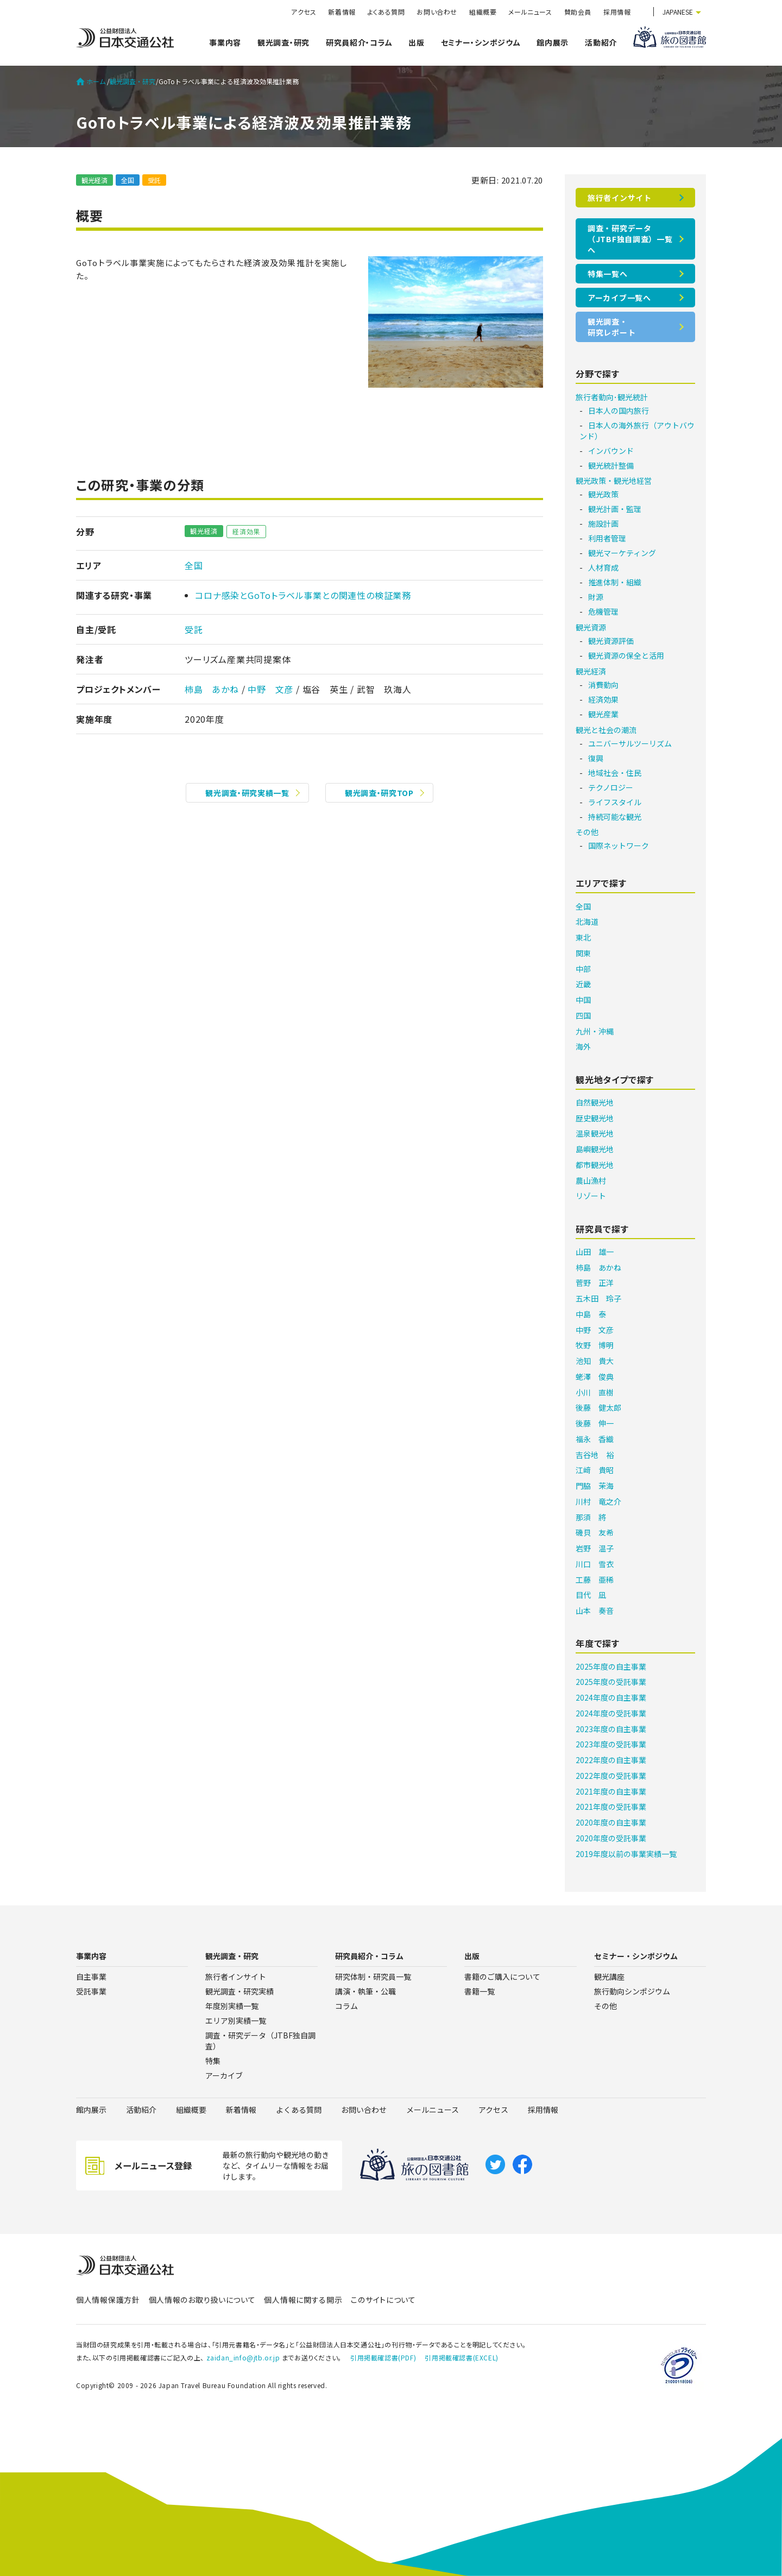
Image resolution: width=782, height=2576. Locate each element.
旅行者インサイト (620, 197)
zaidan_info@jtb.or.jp (243, 2357)
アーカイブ (224, 2075)
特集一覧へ (608, 273)
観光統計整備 (611, 465)
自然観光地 (595, 1102)
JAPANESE (678, 11)
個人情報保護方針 (108, 2299)
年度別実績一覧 (231, 2005)
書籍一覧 (479, 1991)
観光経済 (94, 180)
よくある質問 (386, 11)
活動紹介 (601, 42)
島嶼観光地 (595, 1149)
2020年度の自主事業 (611, 1822)
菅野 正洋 (595, 1282)
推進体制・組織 (614, 582)
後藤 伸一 (595, 1423)
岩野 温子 (595, 1548)
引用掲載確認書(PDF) (383, 2357)
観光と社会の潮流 (606, 729)
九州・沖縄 (595, 1031)
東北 (583, 937)
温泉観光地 (595, 1133)
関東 (583, 953)
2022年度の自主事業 (611, 1759)
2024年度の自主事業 (611, 1697)
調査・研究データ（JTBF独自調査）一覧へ (630, 239)
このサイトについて (383, 2299)
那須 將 (591, 1517)
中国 (583, 999)
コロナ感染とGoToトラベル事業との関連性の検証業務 (303, 595)
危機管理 (603, 611)
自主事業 (91, 1976)
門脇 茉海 (595, 1485)
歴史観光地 (595, 1118)
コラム (346, 2005)
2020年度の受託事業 (611, 1838)
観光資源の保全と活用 (626, 655)
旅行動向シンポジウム (632, 1991)
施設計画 (603, 523)
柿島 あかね (212, 689)
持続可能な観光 (614, 816)
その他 (587, 831)
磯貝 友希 (595, 1532)
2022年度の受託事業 (611, 1775)
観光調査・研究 (283, 42)
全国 (127, 180)
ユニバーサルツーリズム (630, 743)
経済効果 (246, 531)
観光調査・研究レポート (611, 327)
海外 (583, 1046)
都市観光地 (595, 1164)
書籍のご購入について (502, 1976)
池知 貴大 (595, 1360)
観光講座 (609, 1976)
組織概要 (482, 11)
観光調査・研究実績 (239, 1991)
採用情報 (616, 11)
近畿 (583, 983)
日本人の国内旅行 (618, 410)
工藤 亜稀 (595, 1579)
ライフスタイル (614, 802)
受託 (154, 180)
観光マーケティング (622, 552)
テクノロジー (610, 787)
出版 (416, 42)
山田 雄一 (595, 1251)
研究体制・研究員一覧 (373, 1976)
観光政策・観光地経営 (614, 480)
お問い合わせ (437, 11)
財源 (595, 596)
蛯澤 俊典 (595, 1376)
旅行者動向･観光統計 (612, 397)
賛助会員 (577, 11)
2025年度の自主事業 (611, 1666)
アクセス (303, 11)
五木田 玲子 (598, 1298)
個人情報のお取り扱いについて (202, 2299)
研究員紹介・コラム (359, 42)
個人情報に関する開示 (303, 2299)
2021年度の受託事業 (611, 1806)
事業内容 (225, 42)
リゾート (591, 1195)
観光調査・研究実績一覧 (247, 792)
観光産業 (603, 714)
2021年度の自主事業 (611, 1791)
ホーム (91, 81)
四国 (583, 1015)
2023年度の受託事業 (611, 1744)
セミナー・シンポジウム (481, 42)
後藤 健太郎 (598, 1407)
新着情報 (341, 11)
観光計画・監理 (614, 508)
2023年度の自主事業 (611, 1728)
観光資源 (591, 627)
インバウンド (611, 450)
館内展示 (553, 42)
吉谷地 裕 (595, 1454)
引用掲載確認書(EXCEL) (461, 2357)
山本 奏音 (595, 1610)
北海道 (587, 921)
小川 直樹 (595, 1392)
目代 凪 (591, 1594)
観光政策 (603, 494)
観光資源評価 (611, 640)
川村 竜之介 (598, 1501)
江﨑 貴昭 (595, 1469)
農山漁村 (591, 1180)
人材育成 (603, 567)
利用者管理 (607, 538)
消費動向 (603, 684)
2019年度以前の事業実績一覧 (626, 1853)
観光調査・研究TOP (379, 792)
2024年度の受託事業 (611, 1713)
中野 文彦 (270, 689)
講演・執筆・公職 (365, 1991)
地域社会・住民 (614, 772)
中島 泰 (591, 1314)
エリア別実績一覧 (235, 2020)
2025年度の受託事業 (611, 1681)
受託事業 (91, 1991)
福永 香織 (595, 1439)
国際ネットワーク (618, 845)
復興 (595, 758)
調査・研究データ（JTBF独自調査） (260, 2040)
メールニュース (530, 11)
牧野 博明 (595, 1345)
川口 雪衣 (595, 1563)
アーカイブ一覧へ (619, 297)
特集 (212, 2060)
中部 (583, 968)
